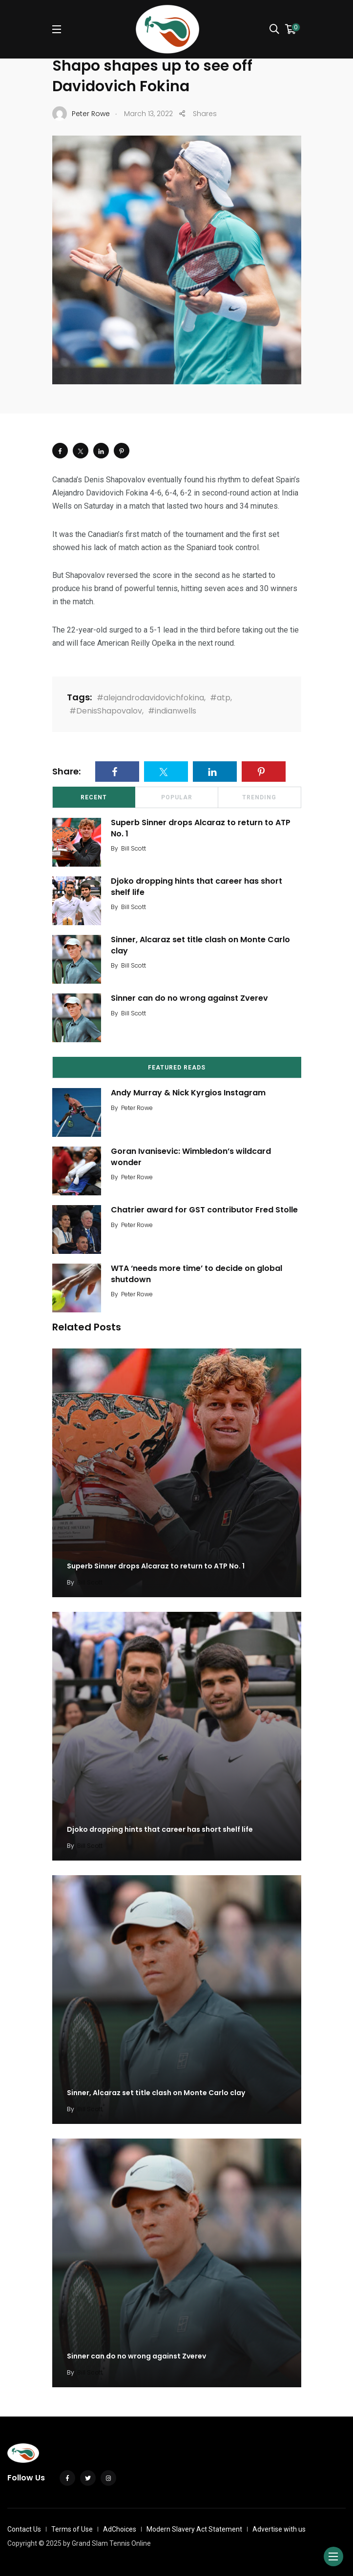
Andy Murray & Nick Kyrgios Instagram (188, 1093)
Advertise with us (279, 2529)
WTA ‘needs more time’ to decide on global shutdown (196, 1274)
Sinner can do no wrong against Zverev (189, 998)
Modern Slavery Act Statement (194, 2529)
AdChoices (119, 2529)
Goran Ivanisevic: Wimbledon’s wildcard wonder (191, 1157)
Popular (176, 797)
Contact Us (24, 2529)
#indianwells (172, 710)
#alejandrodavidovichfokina (150, 697)
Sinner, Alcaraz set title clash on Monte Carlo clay (200, 945)
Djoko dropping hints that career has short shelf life (196, 887)
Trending (259, 797)
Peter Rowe (137, 1108)
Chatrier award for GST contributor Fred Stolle (204, 1210)
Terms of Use (72, 2529)
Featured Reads (177, 1067)
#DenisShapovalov (105, 710)
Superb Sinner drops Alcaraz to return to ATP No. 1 (201, 828)
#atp (220, 697)
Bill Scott (133, 848)
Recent (94, 797)
